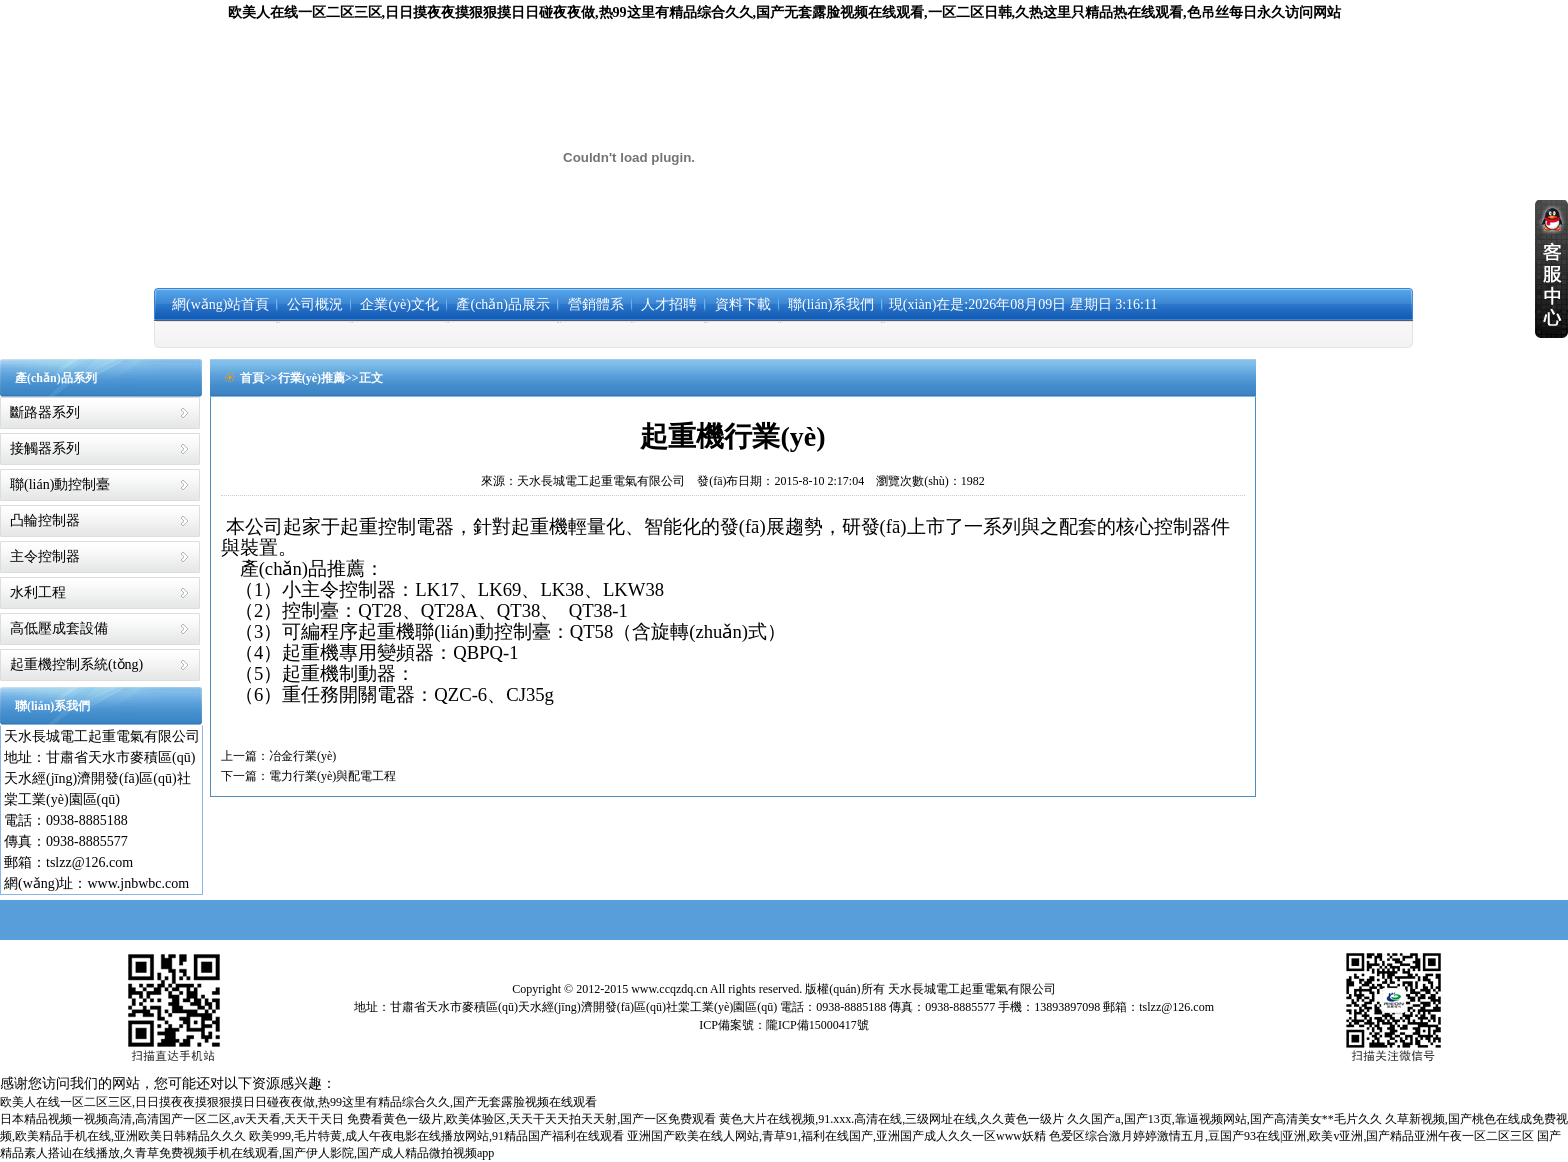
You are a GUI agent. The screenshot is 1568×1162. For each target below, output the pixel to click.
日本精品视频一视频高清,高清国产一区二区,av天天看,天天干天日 (172, 1119)
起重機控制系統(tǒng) (76, 664)
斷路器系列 (45, 412)
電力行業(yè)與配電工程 (332, 776)
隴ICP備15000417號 (817, 1025)
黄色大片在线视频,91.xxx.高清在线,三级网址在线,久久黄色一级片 (891, 1119)
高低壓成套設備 (59, 628)
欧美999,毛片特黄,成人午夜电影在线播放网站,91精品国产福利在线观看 (436, 1136)
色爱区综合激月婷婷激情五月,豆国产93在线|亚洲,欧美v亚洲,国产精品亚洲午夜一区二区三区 (1291, 1136)
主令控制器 (45, 556)
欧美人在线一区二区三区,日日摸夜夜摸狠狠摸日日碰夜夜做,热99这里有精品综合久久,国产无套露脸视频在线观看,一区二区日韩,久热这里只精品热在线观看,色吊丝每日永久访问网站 (784, 12)
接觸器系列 (45, 448)
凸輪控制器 (45, 520)
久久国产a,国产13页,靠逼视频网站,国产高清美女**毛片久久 (1224, 1119)
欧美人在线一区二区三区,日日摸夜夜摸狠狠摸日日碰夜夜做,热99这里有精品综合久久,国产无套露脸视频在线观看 (298, 1102)
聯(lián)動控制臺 (60, 484)
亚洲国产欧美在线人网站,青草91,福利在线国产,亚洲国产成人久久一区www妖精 (836, 1136)
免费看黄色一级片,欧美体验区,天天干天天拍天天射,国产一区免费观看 (531, 1119)
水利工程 (38, 592)
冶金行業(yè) (302, 756)
